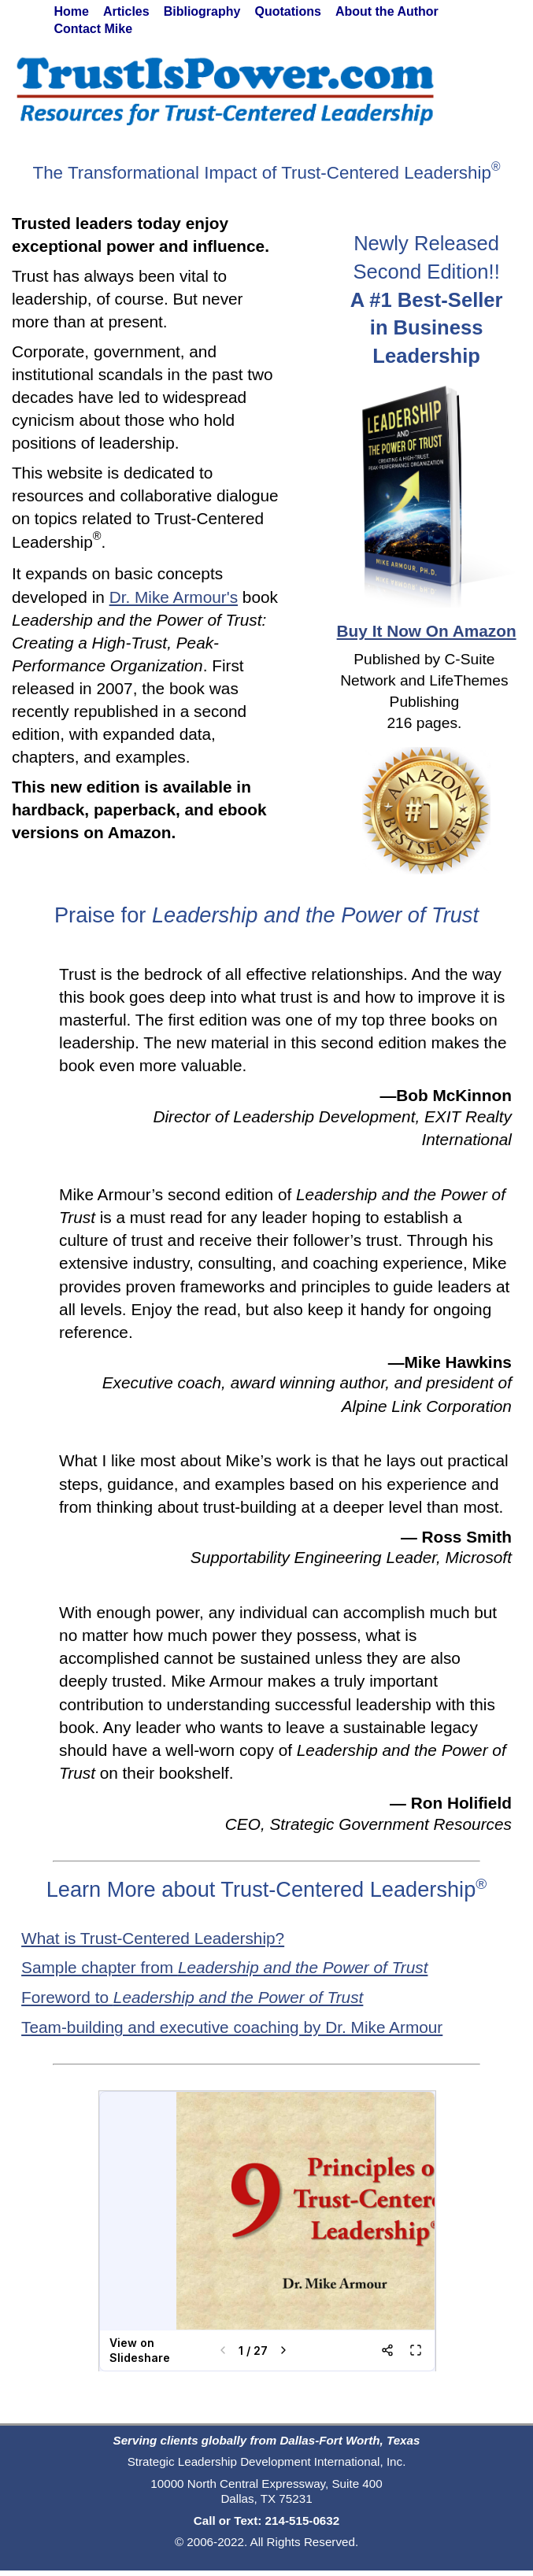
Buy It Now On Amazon (426, 631)
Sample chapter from (224, 1967)
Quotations (287, 11)
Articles (126, 11)
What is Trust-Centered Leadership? (152, 1938)
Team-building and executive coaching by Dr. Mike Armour (231, 2027)
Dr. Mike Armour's (173, 597)
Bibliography (202, 11)
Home (71, 11)
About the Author (387, 11)
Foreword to (192, 1997)
